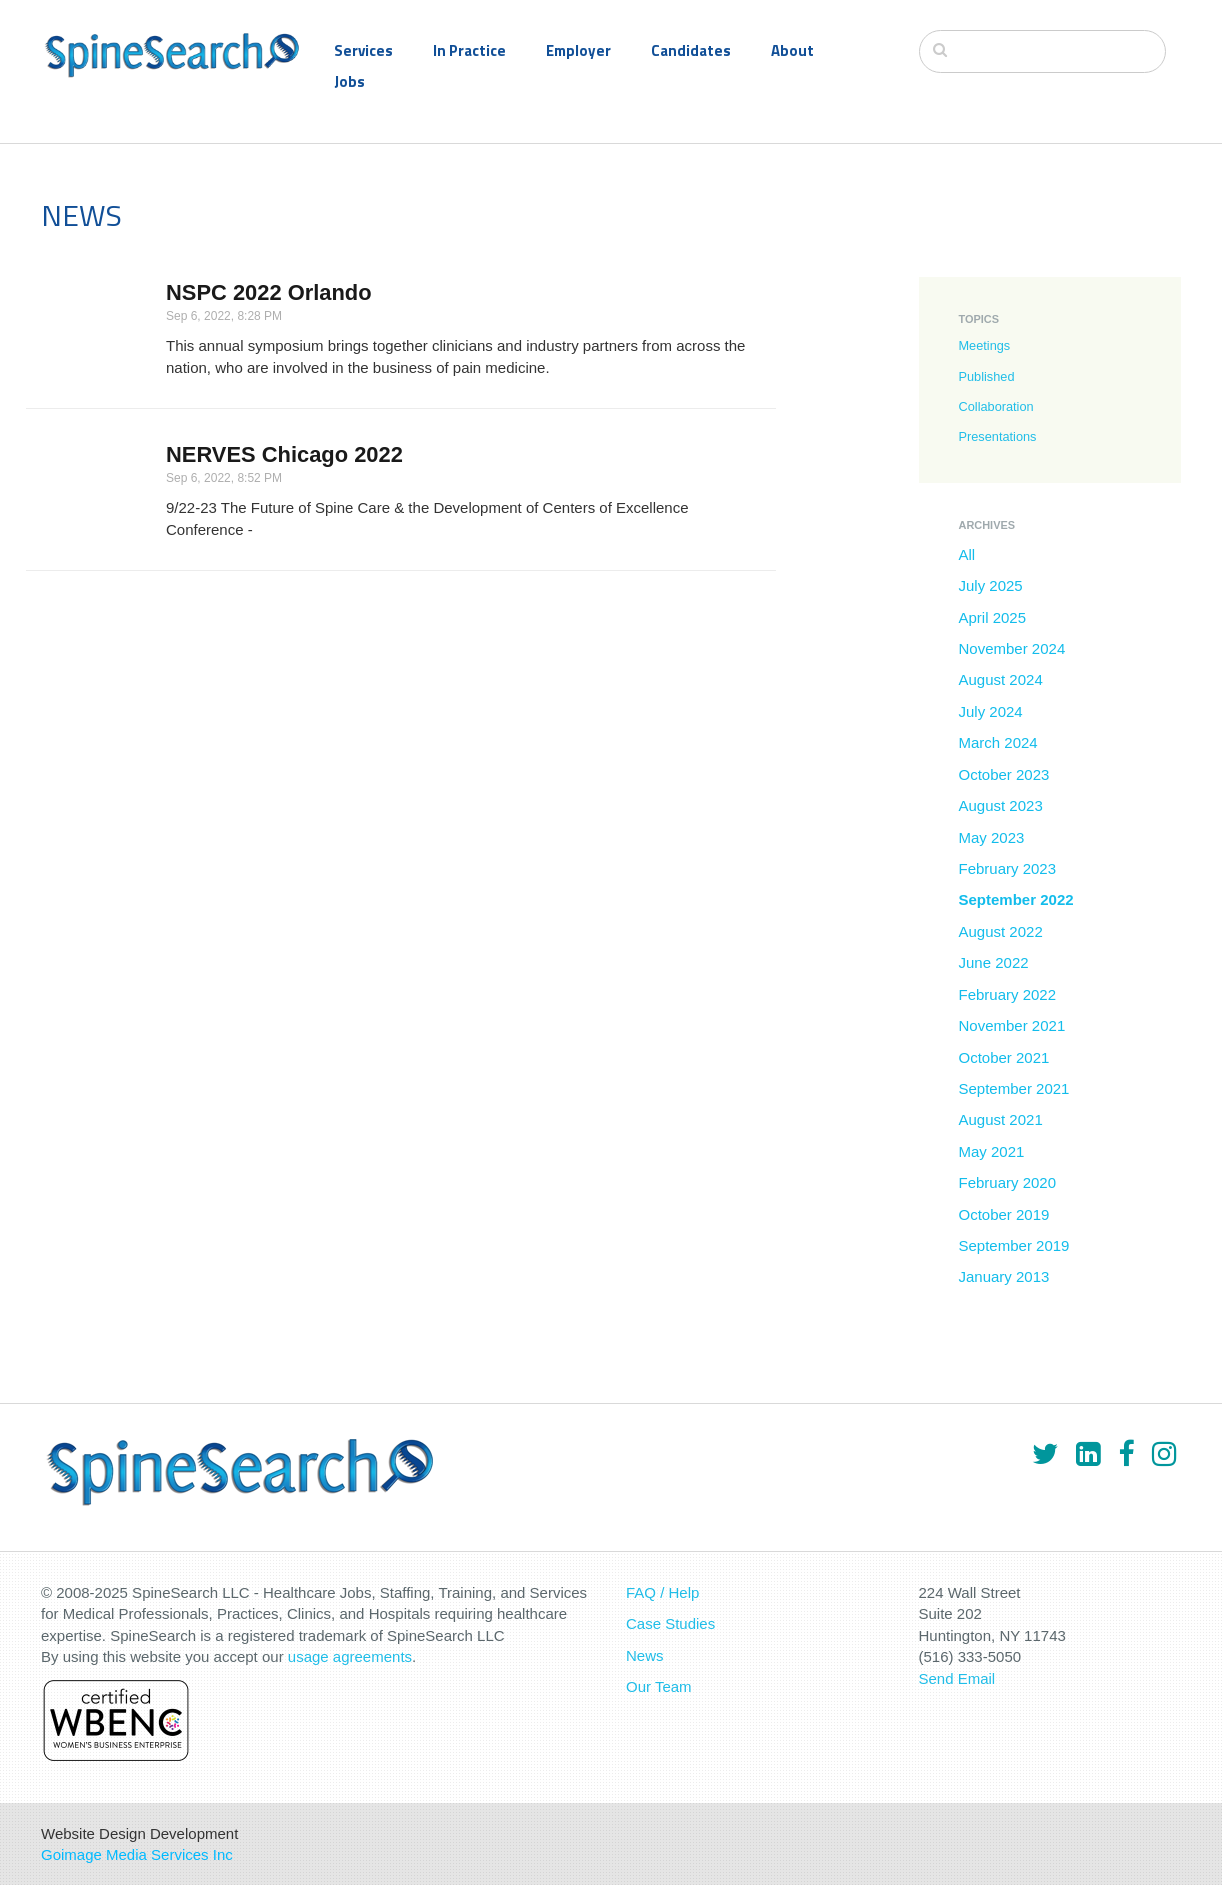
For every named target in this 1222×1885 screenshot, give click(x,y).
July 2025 (991, 585)
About (792, 50)
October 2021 (1004, 1057)
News (645, 1655)
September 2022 (1016, 899)
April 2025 (993, 617)
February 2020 (1008, 1182)
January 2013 (1004, 1276)
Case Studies (670, 1623)
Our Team (659, 1686)
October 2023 (1004, 774)
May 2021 (992, 1151)
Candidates (691, 50)
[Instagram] (1164, 1454)
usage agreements (350, 1656)
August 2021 (1001, 1119)
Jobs (349, 81)
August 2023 (1001, 805)
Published (987, 376)
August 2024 (1001, 679)
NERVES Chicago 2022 (284, 454)
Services (363, 50)
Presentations (998, 436)
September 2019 (1014, 1245)
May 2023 (992, 837)
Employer (578, 50)
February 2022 (1008, 994)
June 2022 (994, 962)
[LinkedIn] (1088, 1454)
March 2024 (998, 742)
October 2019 (1004, 1214)
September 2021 (1014, 1088)
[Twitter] (1045, 1454)
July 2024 (991, 711)
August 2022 (1001, 931)
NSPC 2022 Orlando (269, 292)
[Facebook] (1126, 1454)
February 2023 (1008, 868)
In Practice (469, 50)
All (967, 554)
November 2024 (1012, 648)
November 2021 (1012, 1025)
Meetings (985, 345)
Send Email (957, 1678)
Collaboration (996, 406)
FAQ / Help (662, 1592)
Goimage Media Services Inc (137, 1854)
